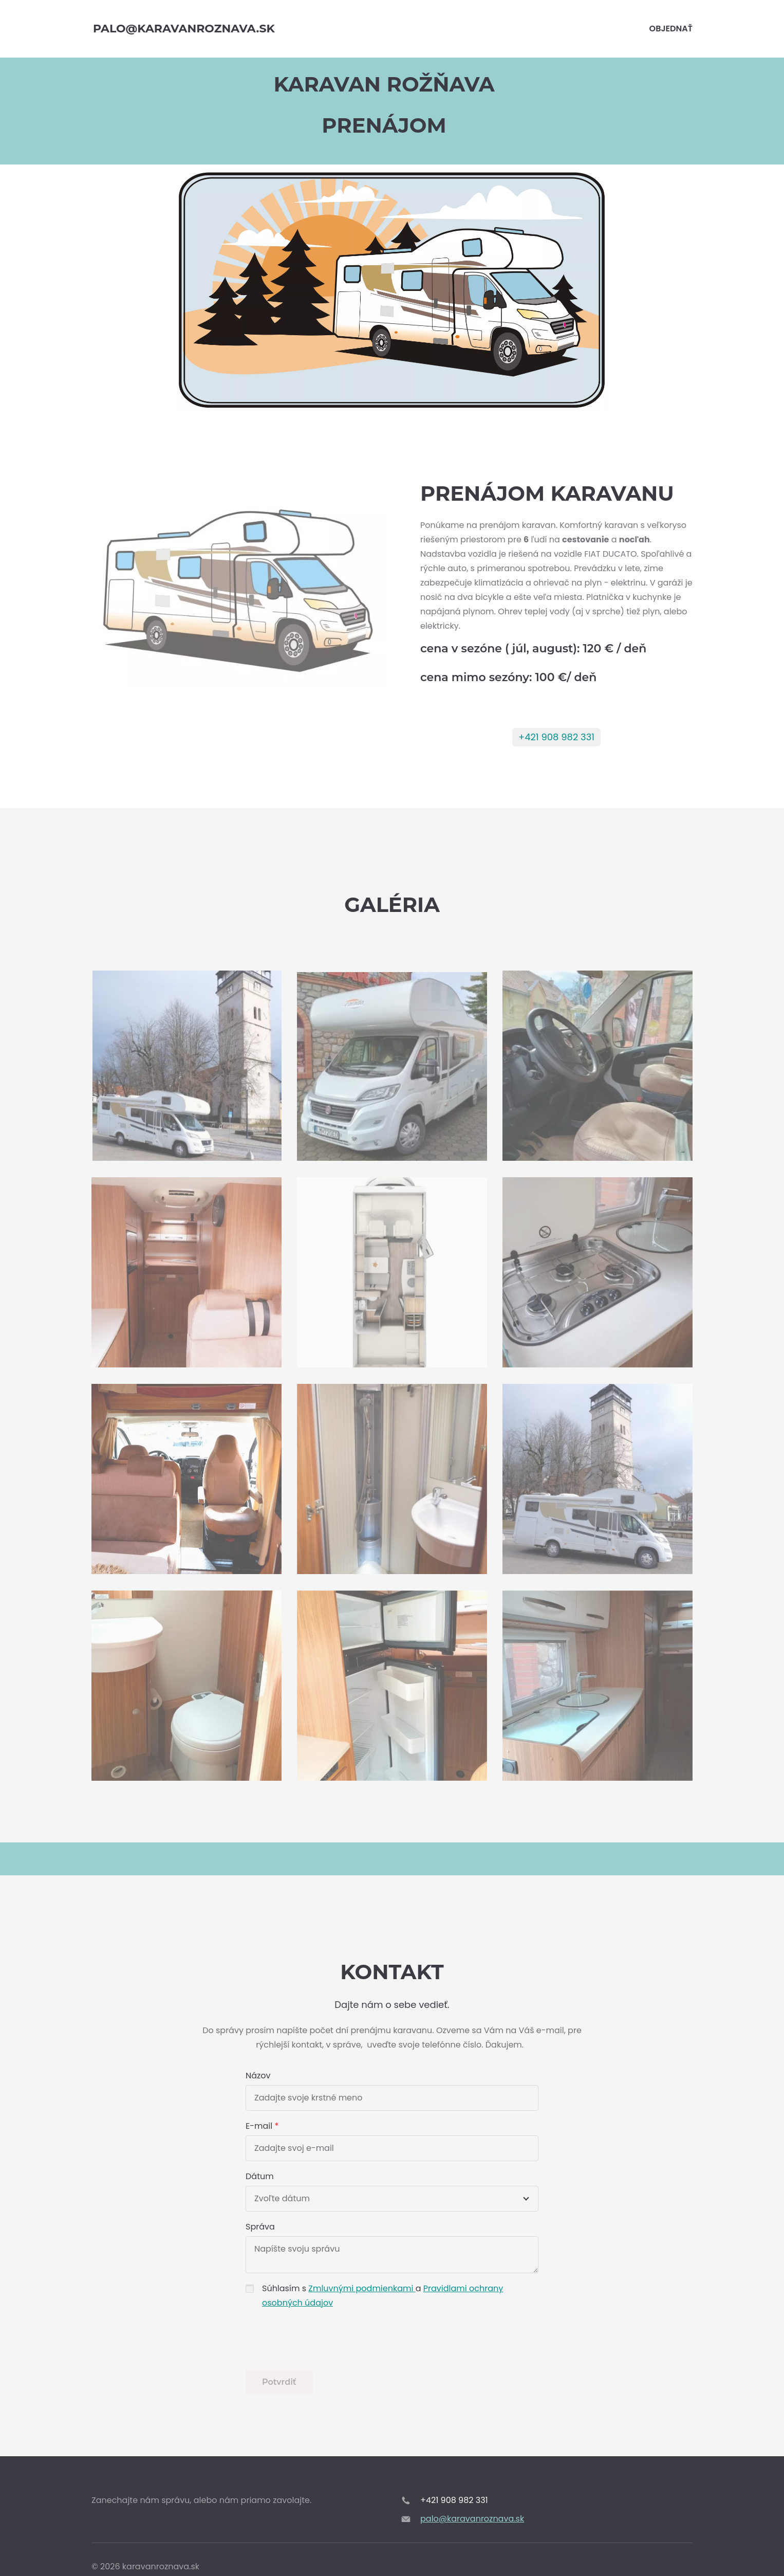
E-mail (259, 2126)
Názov (258, 2075)
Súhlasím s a (382, 2295)
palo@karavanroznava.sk (472, 2519)
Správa (260, 2227)
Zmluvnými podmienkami (361, 2288)
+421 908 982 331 (556, 736)
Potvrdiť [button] (279, 2382)
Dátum (260, 2176)
